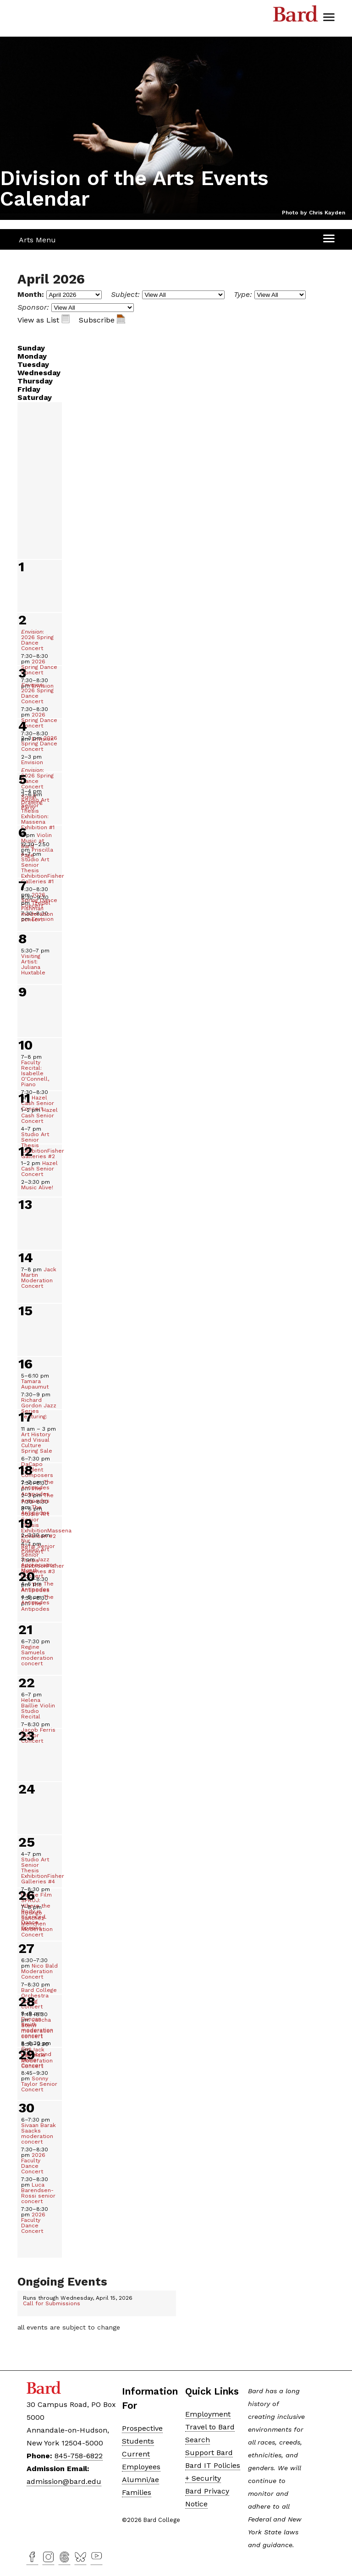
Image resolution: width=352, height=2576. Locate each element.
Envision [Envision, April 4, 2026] (32, 760)
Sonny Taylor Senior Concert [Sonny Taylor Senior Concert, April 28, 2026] (39, 2081)
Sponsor (32, 307)
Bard (296, 16)
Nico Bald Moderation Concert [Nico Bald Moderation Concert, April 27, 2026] (39, 1968)
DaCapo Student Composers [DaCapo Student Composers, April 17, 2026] (37, 1466)
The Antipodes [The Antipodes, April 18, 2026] (37, 1485)
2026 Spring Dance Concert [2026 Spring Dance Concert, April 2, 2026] (39, 664)
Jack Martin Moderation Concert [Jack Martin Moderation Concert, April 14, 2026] (38, 1277)
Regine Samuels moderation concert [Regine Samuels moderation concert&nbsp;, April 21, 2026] (37, 1652)
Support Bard (209, 2452)
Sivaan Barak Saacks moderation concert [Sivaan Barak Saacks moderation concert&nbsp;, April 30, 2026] (38, 2131)
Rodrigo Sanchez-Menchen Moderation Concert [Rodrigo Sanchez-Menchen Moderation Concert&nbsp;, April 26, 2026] (37, 1921)
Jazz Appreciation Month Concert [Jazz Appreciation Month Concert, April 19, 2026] (38, 1567)
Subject (124, 294)
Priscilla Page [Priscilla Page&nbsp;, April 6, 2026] (37, 850)
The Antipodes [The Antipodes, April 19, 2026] (37, 1586)
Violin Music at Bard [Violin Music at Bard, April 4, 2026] (36, 840)
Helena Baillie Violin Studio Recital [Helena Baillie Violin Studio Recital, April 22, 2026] (38, 1705)
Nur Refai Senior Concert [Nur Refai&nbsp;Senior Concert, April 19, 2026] (38, 1543)
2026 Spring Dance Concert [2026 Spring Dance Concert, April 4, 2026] (39, 743)
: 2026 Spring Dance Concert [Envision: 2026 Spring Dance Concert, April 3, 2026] (37, 693)
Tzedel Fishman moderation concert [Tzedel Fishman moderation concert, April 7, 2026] (37, 908)
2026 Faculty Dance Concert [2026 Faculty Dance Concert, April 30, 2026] (34, 2160)
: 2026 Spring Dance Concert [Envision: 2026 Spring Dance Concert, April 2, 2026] (37, 640)
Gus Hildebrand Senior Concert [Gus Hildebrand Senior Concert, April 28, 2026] (36, 2054)
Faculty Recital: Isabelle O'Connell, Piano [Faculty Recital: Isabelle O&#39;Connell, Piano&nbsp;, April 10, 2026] (35, 1071)
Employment (208, 2414)
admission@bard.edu (64, 2481)
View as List (43, 320)
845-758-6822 (79, 2455)
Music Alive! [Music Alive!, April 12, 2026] (37, 1185)
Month (29, 294)
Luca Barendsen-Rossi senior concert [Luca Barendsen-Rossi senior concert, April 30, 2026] (38, 2190)
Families (136, 2492)
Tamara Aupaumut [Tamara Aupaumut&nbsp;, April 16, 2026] (35, 1381)
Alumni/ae (140, 2479)
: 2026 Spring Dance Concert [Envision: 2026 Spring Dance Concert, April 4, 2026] (37, 778)
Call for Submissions (51, 2303)
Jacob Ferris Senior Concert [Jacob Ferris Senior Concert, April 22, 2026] (38, 1732)
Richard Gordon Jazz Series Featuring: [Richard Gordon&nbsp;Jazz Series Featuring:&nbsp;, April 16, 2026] (38, 1405)
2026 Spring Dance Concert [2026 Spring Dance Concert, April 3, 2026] (39, 717)
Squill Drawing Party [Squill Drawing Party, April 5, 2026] (32, 799)
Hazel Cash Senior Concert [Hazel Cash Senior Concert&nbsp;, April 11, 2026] (39, 1115)
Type (242, 294)
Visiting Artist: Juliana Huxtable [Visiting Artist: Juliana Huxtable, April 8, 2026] (35, 961)
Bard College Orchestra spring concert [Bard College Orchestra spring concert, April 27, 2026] (39, 1995)
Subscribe (102, 320)
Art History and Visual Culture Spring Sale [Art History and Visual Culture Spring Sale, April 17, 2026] (38, 1440)
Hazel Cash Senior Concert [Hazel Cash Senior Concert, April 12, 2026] (39, 1168)
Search (197, 2439)
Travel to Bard (210, 2427)
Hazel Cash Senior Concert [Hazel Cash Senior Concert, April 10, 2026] (37, 1100)
